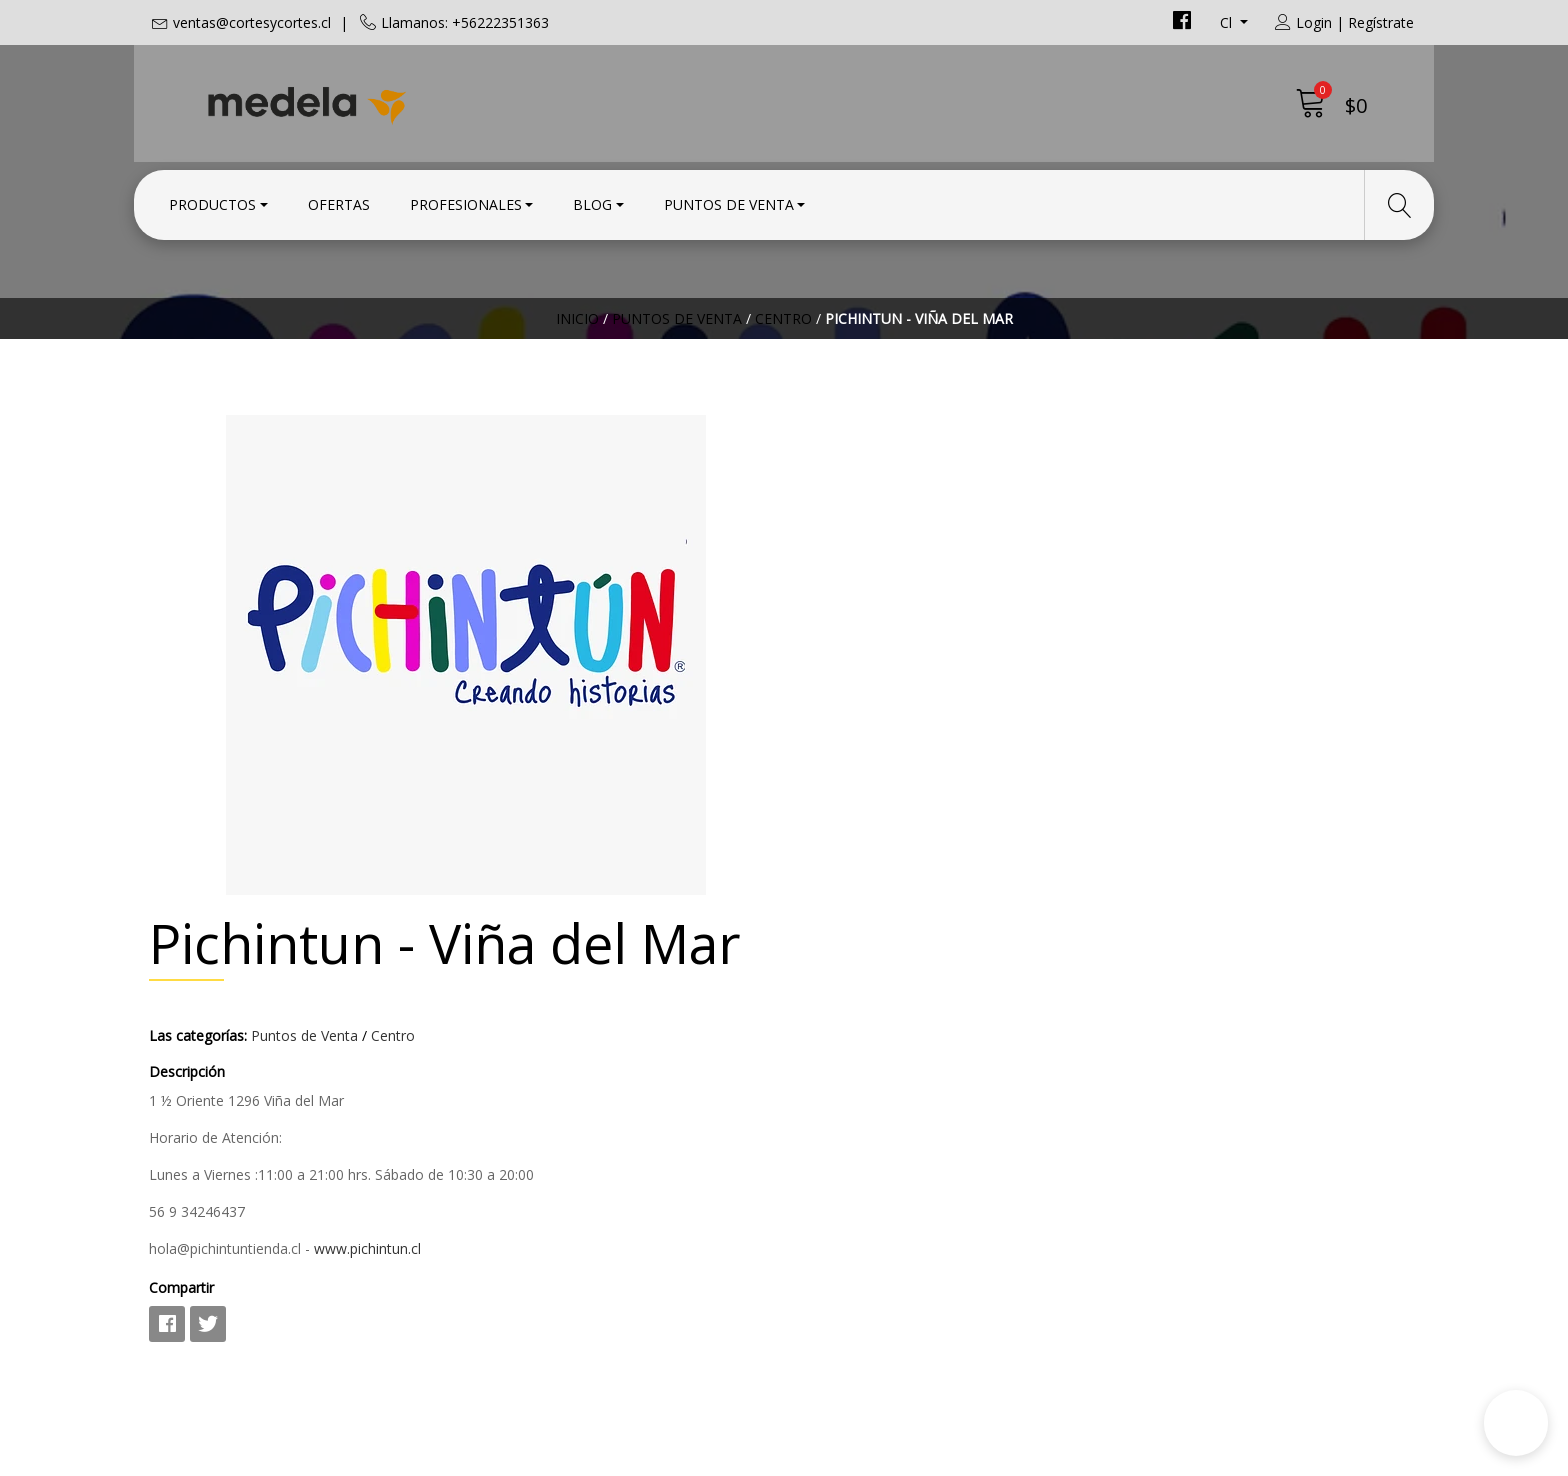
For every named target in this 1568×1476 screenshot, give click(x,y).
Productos (212, 202)
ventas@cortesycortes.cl (252, 22)
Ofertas (339, 202)
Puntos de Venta (729, 202)
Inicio (577, 344)
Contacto (833, 1050)
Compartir (831, 801)
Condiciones (844, 1077)
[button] (1516, 1423)
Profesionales (466, 202)
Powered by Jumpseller (960, 1455)
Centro (783, 344)
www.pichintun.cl (1017, 762)
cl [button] (1228, 22)
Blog (592, 202)
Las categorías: (848, 549)
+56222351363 (528, 1128)
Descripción (837, 585)
